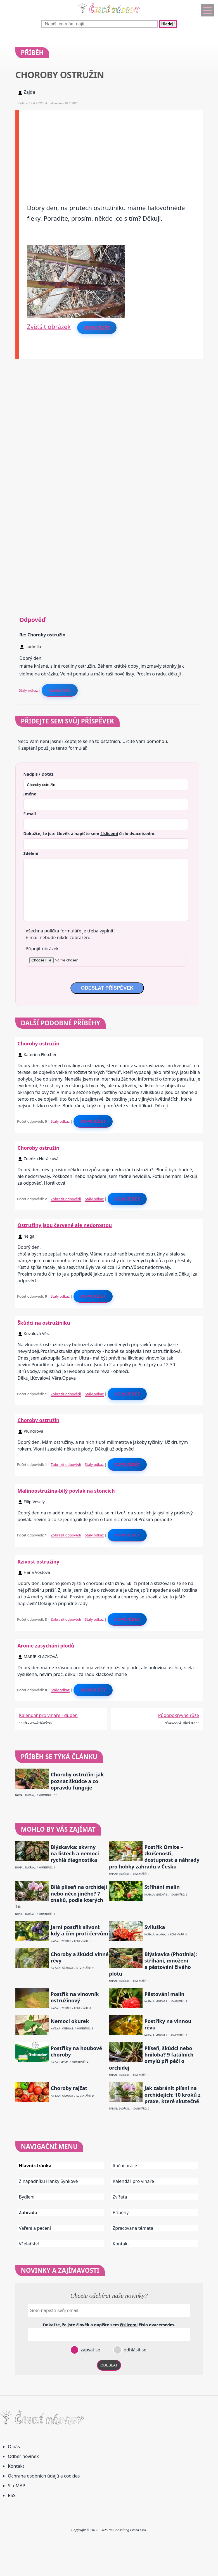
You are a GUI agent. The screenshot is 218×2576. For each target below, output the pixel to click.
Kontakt (121, 2244)
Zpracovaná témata (133, 2228)
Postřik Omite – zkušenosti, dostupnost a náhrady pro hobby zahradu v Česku (154, 1857)
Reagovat (59, 690)
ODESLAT (109, 2365)
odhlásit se (134, 2350)
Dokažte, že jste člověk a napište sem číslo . (89, 833)
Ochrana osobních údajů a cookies (44, 2476)
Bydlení (27, 2197)
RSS (12, 2495)
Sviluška (154, 1927)
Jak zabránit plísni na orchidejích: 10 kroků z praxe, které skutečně (172, 2094)
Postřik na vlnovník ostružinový (75, 1997)
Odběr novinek (23, 2456)
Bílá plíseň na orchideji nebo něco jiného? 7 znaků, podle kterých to (61, 1897)
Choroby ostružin (39, 1043)
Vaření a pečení (35, 2228)
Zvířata (120, 2197)
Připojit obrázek (42, 949)
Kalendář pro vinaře (133, 2181)
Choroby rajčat (69, 2088)
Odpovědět (97, 327)
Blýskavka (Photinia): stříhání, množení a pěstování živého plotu (153, 1964)
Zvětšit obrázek (49, 326)
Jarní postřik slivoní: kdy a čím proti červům (79, 1930)
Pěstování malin (164, 1994)
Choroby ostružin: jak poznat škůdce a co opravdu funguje (77, 1781)
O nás (14, 2446)
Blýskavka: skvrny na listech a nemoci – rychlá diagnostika (77, 1853)
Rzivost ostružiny (39, 1561)
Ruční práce (125, 2166)
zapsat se (89, 2350)
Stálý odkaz (28, 690)
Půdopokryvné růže (178, 1715)
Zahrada (28, 2212)
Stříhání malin (162, 1887)
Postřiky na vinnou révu (167, 2024)
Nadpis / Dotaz (38, 774)
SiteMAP (16, 2486)
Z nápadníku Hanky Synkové (48, 2181)
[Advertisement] (111, 149)
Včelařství (29, 2244)
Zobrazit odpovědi (66, 1198)
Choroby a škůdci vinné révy (79, 1957)
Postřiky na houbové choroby (76, 2051)
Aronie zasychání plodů (46, 1645)
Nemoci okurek (70, 2021)
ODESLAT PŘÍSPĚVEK (107, 988)
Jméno (30, 794)
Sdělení (30, 853)
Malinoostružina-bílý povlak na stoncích (66, 1490)
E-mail (29, 813)
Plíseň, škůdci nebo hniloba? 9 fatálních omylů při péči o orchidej (151, 2058)
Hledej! (168, 24)
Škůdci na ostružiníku (44, 1322)
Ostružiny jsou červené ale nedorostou (65, 1225)
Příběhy (121, 2212)
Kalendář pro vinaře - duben (48, 1715)
